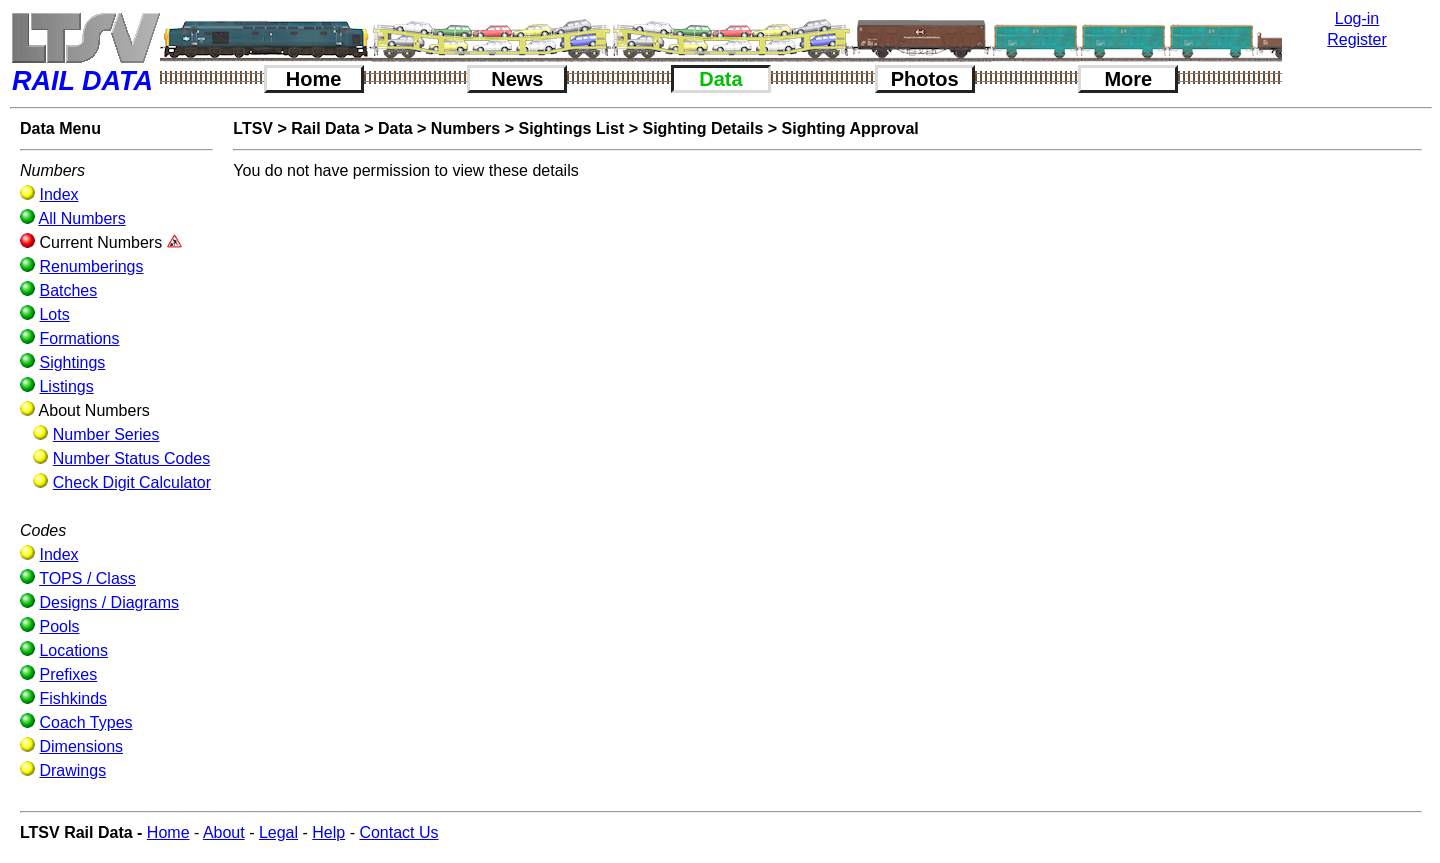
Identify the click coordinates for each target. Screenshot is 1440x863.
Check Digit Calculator (132, 482)
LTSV (253, 128)
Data (720, 79)
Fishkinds (73, 698)
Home (314, 79)
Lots (54, 314)
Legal (278, 832)
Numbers (465, 128)
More (1128, 79)
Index (58, 194)
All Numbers (82, 218)
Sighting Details (702, 128)
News (517, 79)
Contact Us (398, 832)
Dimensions (81, 746)
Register (1357, 39)
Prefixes (68, 674)
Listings (66, 386)
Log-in (1357, 18)
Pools (59, 626)
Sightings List (571, 128)
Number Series (106, 434)
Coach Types (85, 722)
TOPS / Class (87, 578)
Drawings (72, 770)
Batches (68, 290)
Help (328, 832)
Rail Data (325, 128)
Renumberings (91, 266)
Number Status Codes (131, 458)
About (224, 832)
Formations (79, 338)
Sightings (72, 362)
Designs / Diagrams (109, 602)
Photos (925, 79)
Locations (73, 650)
